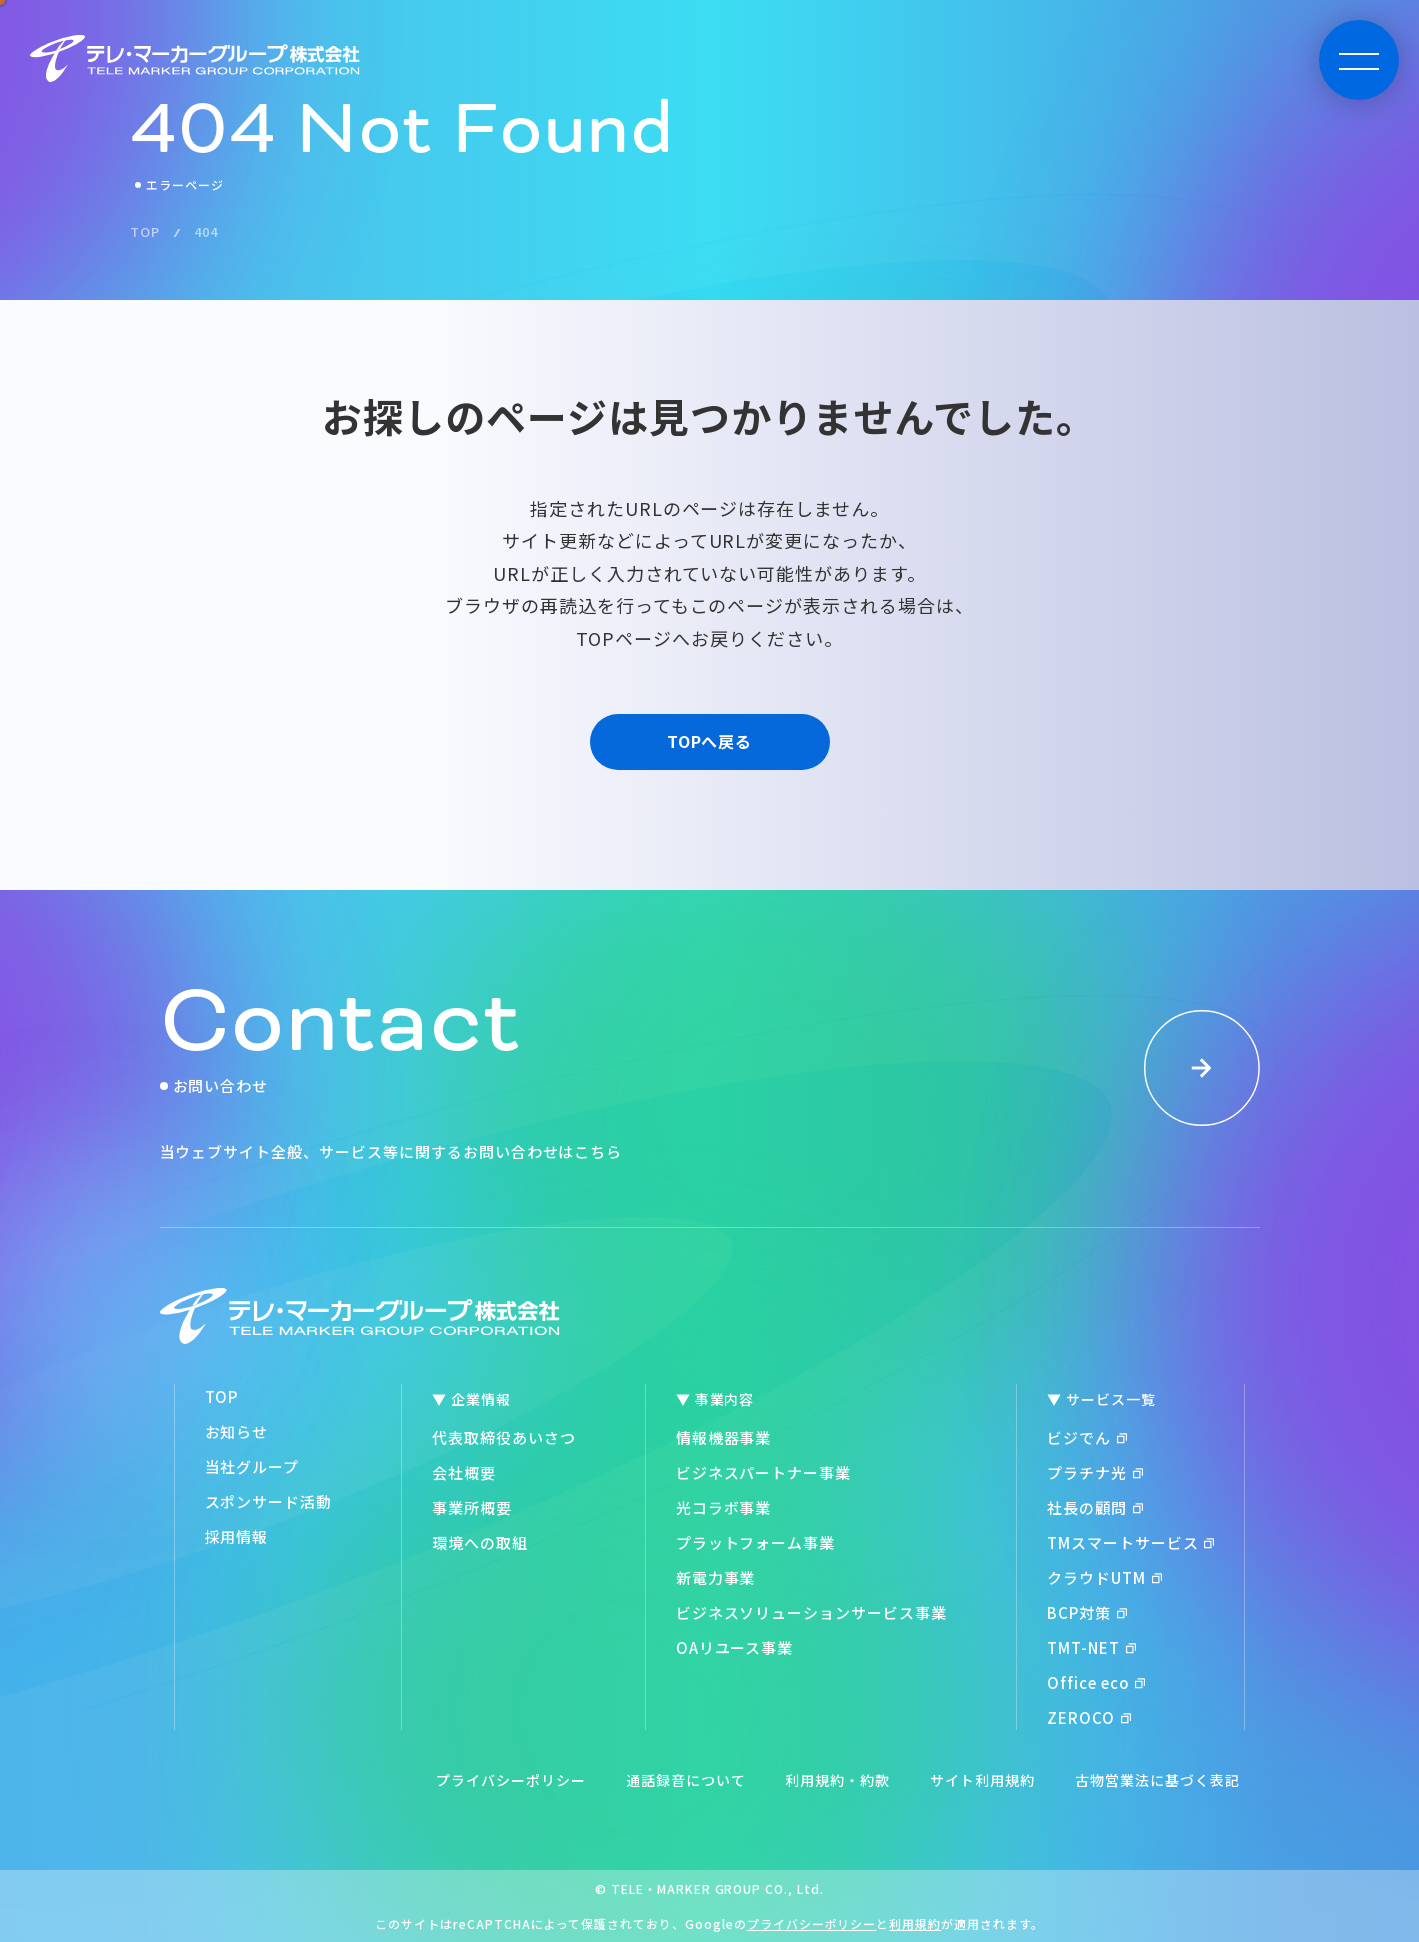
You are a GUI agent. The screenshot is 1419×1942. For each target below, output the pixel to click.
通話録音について (686, 1780)
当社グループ (252, 1466)
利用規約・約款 (837, 1780)
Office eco (1096, 1682)
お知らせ (237, 1431)
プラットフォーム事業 (756, 1542)
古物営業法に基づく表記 (1157, 1780)
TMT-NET (1091, 1647)
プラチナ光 (1095, 1472)
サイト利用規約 (982, 1780)
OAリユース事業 (735, 1647)
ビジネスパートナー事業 (764, 1472)
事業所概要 (472, 1507)
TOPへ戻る (710, 741)
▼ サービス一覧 (1101, 1399)
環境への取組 (480, 1542)
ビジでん (1087, 1437)
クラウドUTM (1104, 1577)
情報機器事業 (724, 1437)
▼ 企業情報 (471, 1399)
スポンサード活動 (269, 1501)
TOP (222, 1396)
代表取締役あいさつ (504, 1437)
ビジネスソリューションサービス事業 (811, 1612)
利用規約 (915, 1923)
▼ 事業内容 (715, 1399)
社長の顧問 (1095, 1507)
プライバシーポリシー (511, 1780)
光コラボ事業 (724, 1507)
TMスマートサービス (1131, 1542)
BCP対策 (1087, 1612)
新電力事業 (716, 1577)
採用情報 (237, 1536)
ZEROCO (1089, 1717)
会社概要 (464, 1472)
